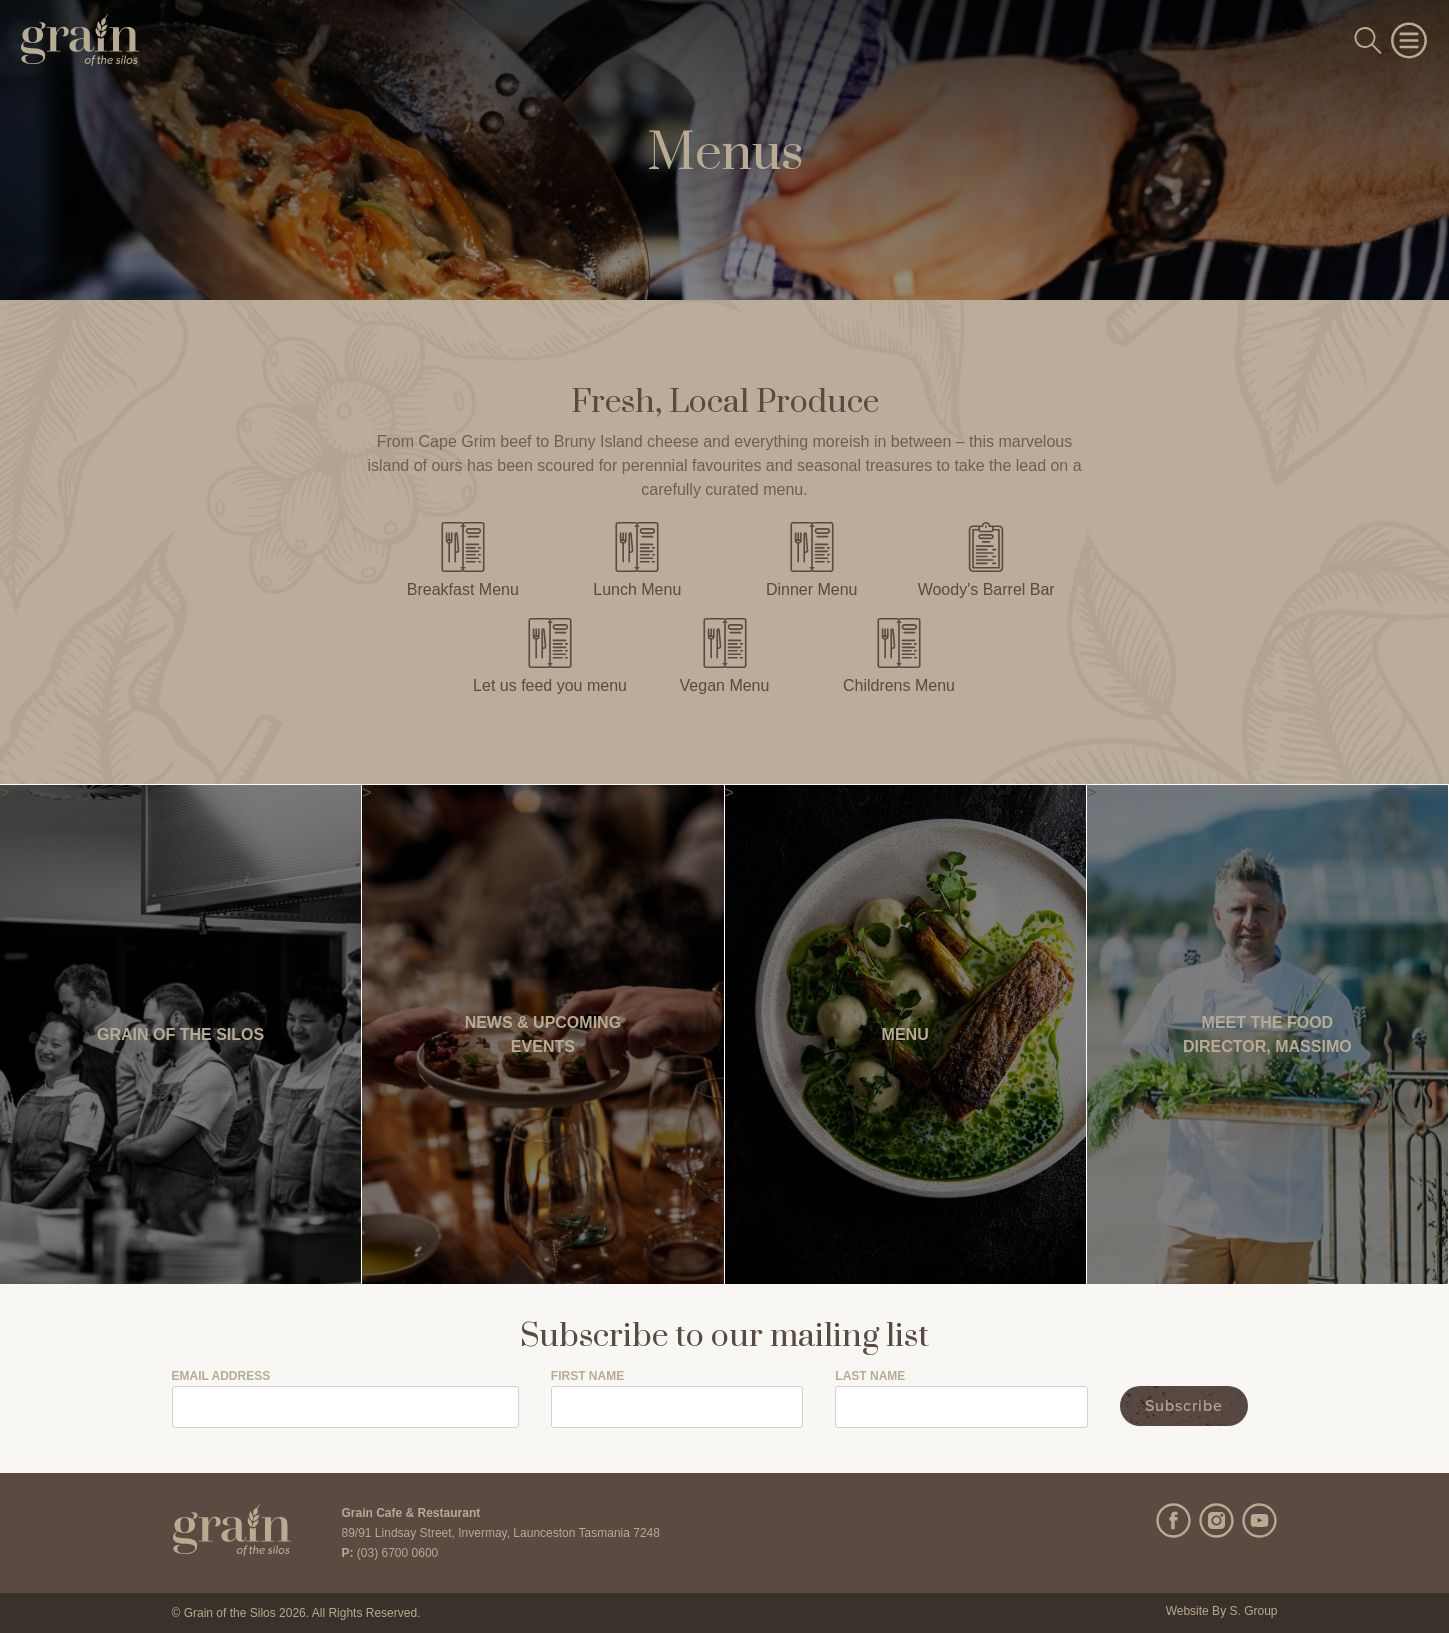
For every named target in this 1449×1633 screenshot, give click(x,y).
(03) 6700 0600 (397, 1553)
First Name (587, 1376)
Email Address (221, 1376)
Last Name (870, 1376)
